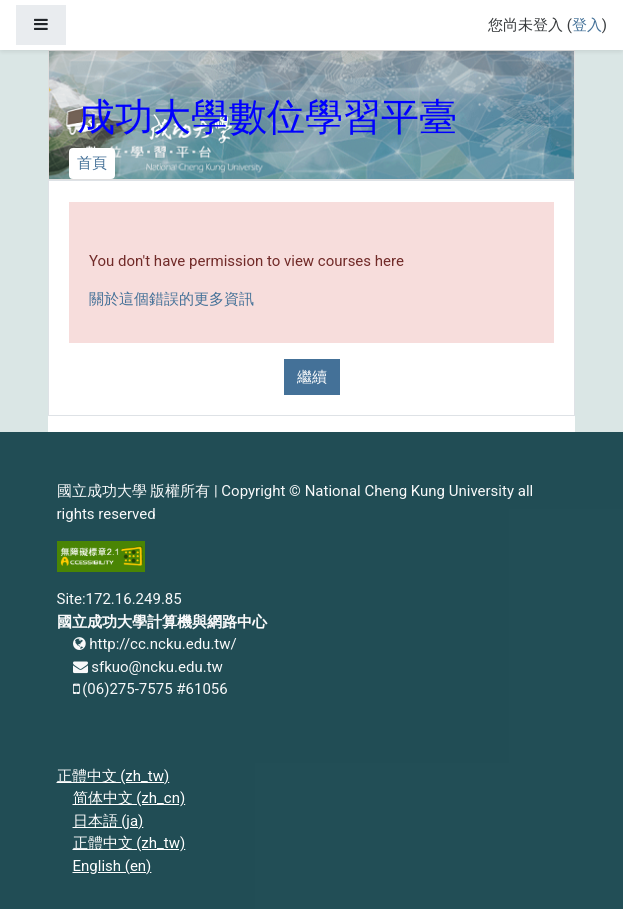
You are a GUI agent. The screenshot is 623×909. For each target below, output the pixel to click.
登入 (587, 25)
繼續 (312, 377)
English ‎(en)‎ (112, 866)
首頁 (92, 163)
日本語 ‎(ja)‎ (108, 821)
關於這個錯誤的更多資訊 (171, 299)
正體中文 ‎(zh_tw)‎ (113, 776)
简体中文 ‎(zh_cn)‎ (129, 798)
